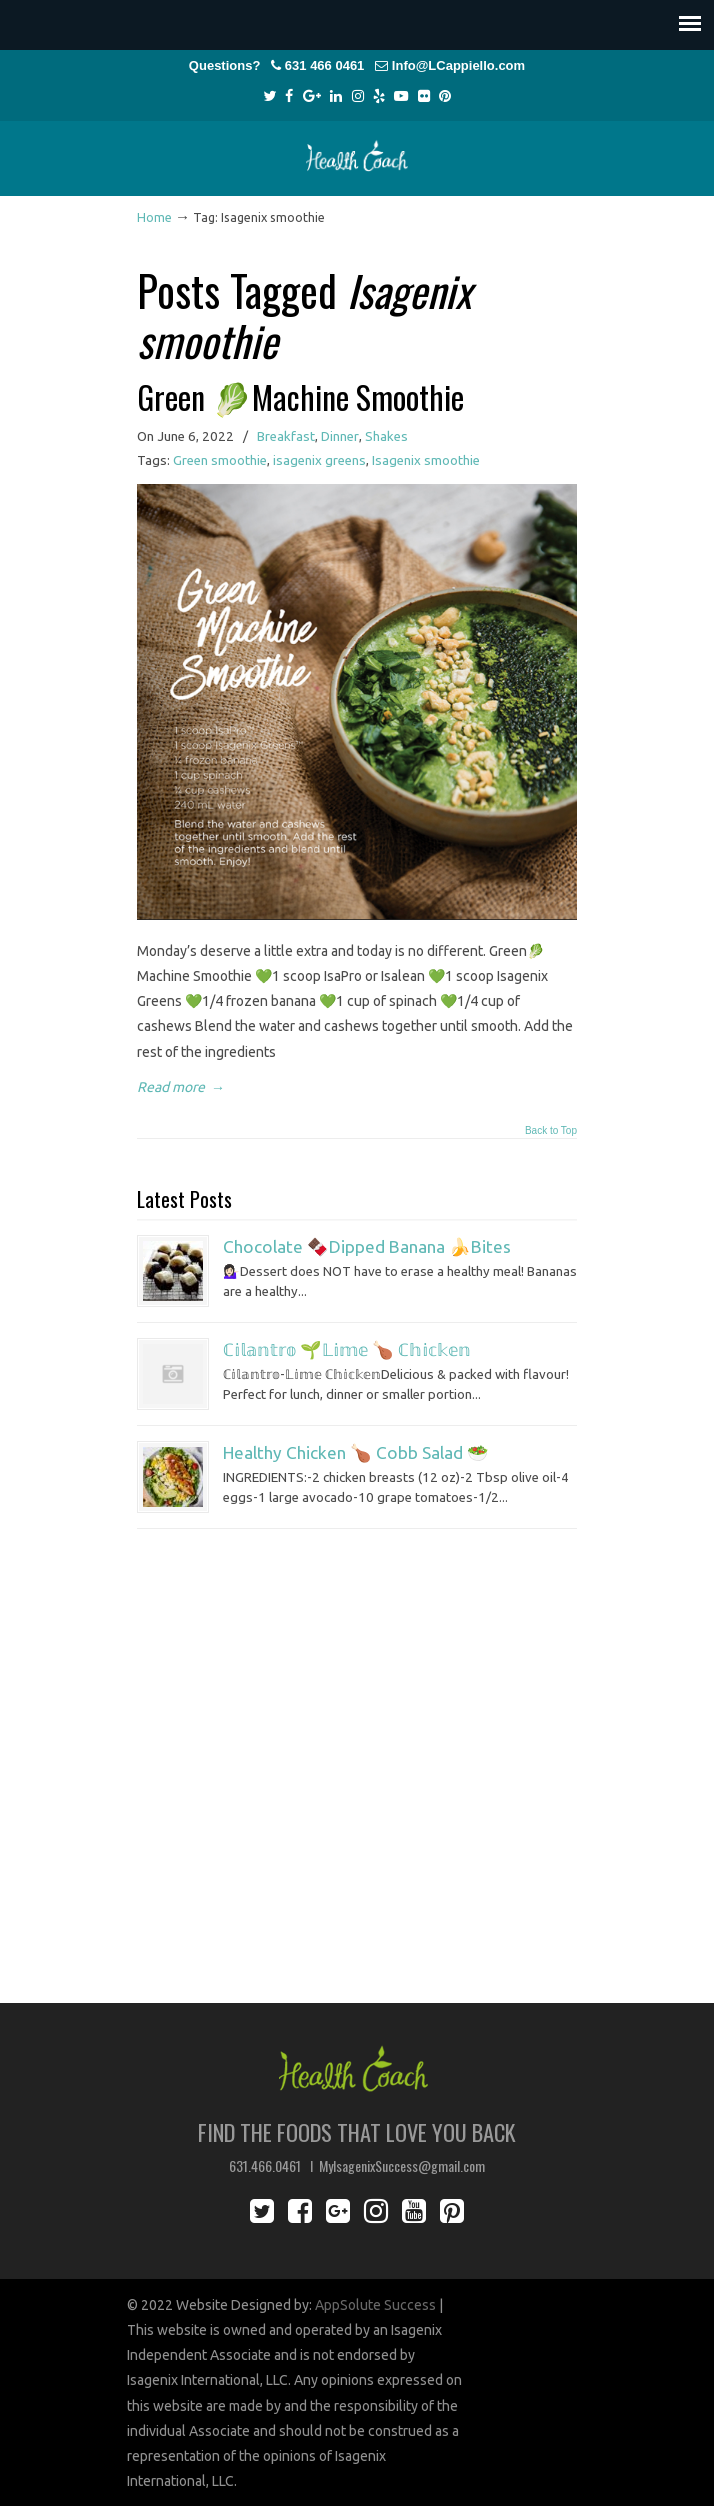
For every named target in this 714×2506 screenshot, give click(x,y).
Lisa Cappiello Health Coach (357, 149)
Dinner (340, 436)
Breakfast (286, 436)
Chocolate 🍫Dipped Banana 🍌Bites (367, 1246)
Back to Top (551, 1131)
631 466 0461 (325, 65)
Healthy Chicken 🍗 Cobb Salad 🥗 (356, 1452)
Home (154, 217)
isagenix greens (319, 460)
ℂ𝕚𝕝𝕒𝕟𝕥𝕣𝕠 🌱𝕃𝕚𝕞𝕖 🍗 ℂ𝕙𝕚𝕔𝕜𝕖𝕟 (347, 1349)
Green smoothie (220, 460)
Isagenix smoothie (426, 460)
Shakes (386, 436)
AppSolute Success (375, 2305)
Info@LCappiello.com (458, 65)
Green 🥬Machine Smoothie (300, 396)
